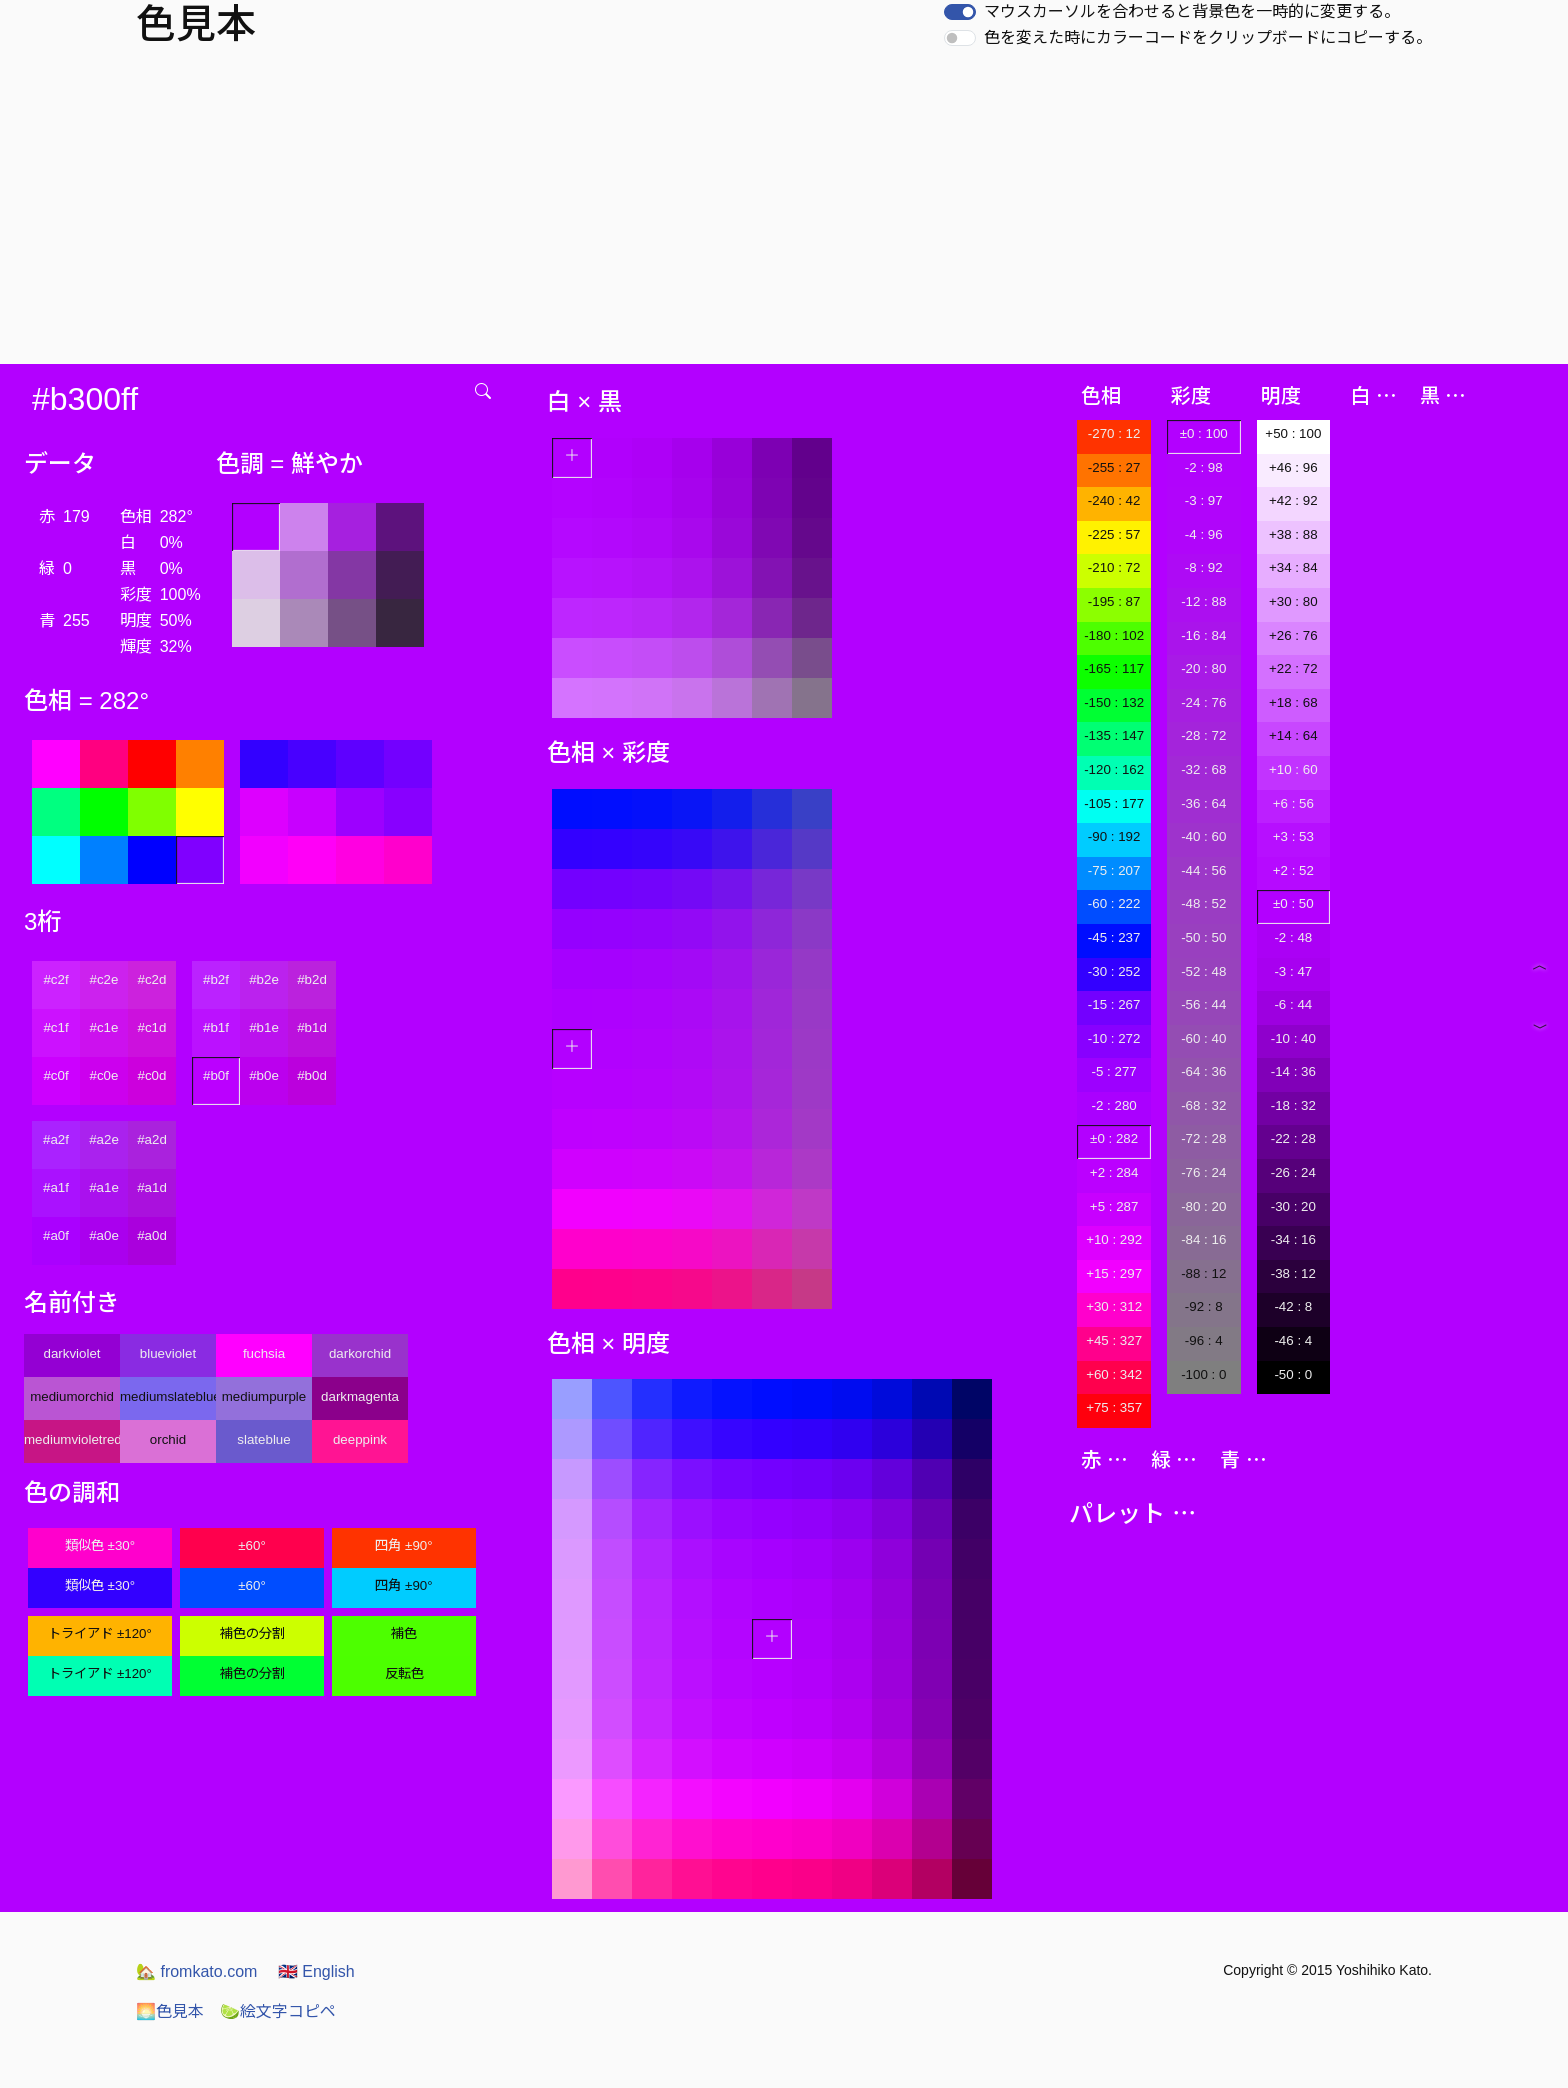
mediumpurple (264, 1396)
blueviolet (168, 1353)
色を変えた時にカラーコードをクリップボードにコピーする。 (1208, 37)
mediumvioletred (72, 1439)
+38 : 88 (1293, 534)
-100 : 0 (1203, 1374)
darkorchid (360, 1353)
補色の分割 (252, 1633)
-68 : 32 (1203, 1105)
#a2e (104, 1139)
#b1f (216, 1027)
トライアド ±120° (100, 1633)
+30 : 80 (1293, 601)
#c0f (55, 1075)
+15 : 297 (1114, 1273)
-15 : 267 (1114, 1004)
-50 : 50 (1203, 937)
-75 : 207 (1114, 870)
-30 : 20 (1293, 1206)
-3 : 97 (1204, 500)
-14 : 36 (1293, 1071)
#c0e (104, 1075)
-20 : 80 (1203, 668)
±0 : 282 (1114, 1138)
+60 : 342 (1114, 1374)
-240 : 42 (1114, 500)
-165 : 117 (1114, 668)
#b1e (264, 1027)
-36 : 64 (1203, 803)
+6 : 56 (1293, 803)
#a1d (152, 1187)
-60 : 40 (1203, 1038)
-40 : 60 (1203, 836)
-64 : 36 (1203, 1071)
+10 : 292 (1114, 1239)
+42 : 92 (1293, 500)
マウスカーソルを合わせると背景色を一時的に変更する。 (1192, 11)
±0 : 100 (1204, 433)
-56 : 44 (1203, 1004)
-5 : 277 (1114, 1071)
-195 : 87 (1114, 601)
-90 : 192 (1114, 836)
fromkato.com (196, 1971)
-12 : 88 (1203, 601)
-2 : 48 (1293, 937)
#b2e (264, 979)
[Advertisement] (784, 214)
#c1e (104, 1027)
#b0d (312, 1075)
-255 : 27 (1114, 467)
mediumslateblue (168, 1396)
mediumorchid (72, 1396)
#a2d (152, 1139)
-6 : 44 (1293, 1004)
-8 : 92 (1204, 567)
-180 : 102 (1114, 635)
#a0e (104, 1235)
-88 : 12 (1203, 1273)
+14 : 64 (1293, 735)
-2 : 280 (1114, 1105)
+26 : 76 (1293, 635)
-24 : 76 (1203, 702)
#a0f (56, 1235)
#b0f (216, 1075)
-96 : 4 (1204, 1340)
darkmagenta (360, 1396)
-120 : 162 (1114, 769)
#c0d (152, 1075)
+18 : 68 (1293, 702)
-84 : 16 (1203, 1239)
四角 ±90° (403, 1545)
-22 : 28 (1293, 1138)
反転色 (404, 1673)
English (316, 1971)
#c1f (55, 1027)
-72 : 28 (1203, 1138)
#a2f (56, 1139)
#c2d (152, 979)
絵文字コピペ (278, 2011)
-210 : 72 (1114, 567)
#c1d (152, 1027)
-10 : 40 (1293, 1038)
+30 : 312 (1114, 1306)
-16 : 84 (1203, 635)
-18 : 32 (1293, 1105)
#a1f (56, 1187)
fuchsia (264, 1353)
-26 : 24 (1293, 1172)
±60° (251, 1545)
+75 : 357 (1114, 1407)
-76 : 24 (1203, 1172)
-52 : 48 (1203, 971)
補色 (404, 1633)
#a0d (152, 1235)
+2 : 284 (1114, 1172)
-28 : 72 (1203, 735)
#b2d (312, 979)
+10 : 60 (1293, 769)
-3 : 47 (1293, 971)
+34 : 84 (1293, 567)
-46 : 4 (1293, 1340)
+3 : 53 (1293, 836)
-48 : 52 (1203, 903)
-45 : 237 (1114, 937)
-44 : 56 (1203, 870)
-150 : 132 (1114, 702)
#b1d (312, 1027)
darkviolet (71, 1353)
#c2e (104, 979)
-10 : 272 (1114, 1038)
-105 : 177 (1114, 803)
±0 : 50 (1293, 903)
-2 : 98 (1204, 467)
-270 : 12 (1114, 433)
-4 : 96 (1204, 534)
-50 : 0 (1293, 1374)
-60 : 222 (1114, 903)
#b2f (216, 979)
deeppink (360, 1439)
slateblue (263, 1439)
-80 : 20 (1203, 1206)
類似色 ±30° (100, 1545)
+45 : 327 (1114, 1340)
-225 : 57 (1114, 534)
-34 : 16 (1293, 1239)
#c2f (55, 979)
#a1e (104, 1187)
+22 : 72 (1293, 668)
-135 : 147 (1114, 735)
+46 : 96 (1293, 467)
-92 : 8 (1204, 1306)
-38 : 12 (1293, 1273)
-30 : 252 (1114, 971)
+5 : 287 (1114, 1206)
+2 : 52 (1293, 870)
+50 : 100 (1293, 433)
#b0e (264, 1075)
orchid (168, 1439)
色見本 (170, 2011)
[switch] (960, 12)
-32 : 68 (1203, 769)
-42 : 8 (1293, 1306)
